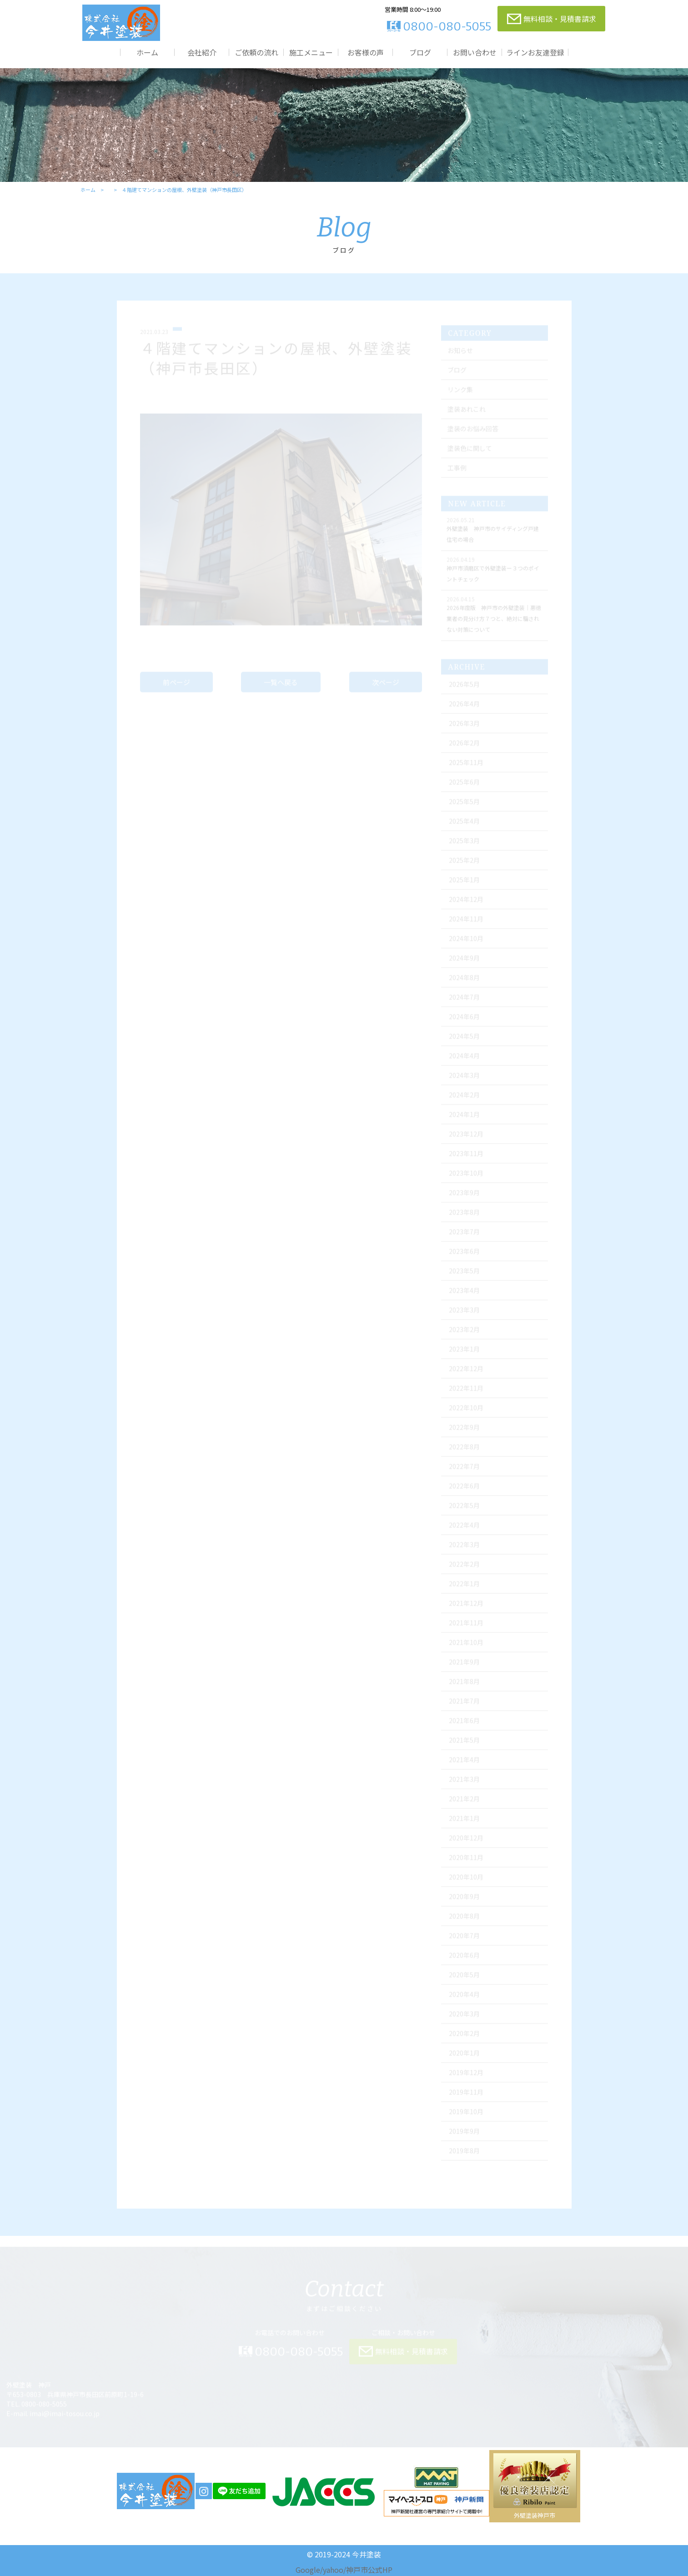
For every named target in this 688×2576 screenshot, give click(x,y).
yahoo (333, 2569)
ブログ (420, 52)
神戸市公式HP (369, 2569)
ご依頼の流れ (256, 52)
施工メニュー (311, 52)
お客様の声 (365, 52)
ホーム (147, 52)
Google (308, 2569)
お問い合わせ (475, 52)
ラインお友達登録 (535, 52)
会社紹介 (201, 52)
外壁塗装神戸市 (534, 2515)
